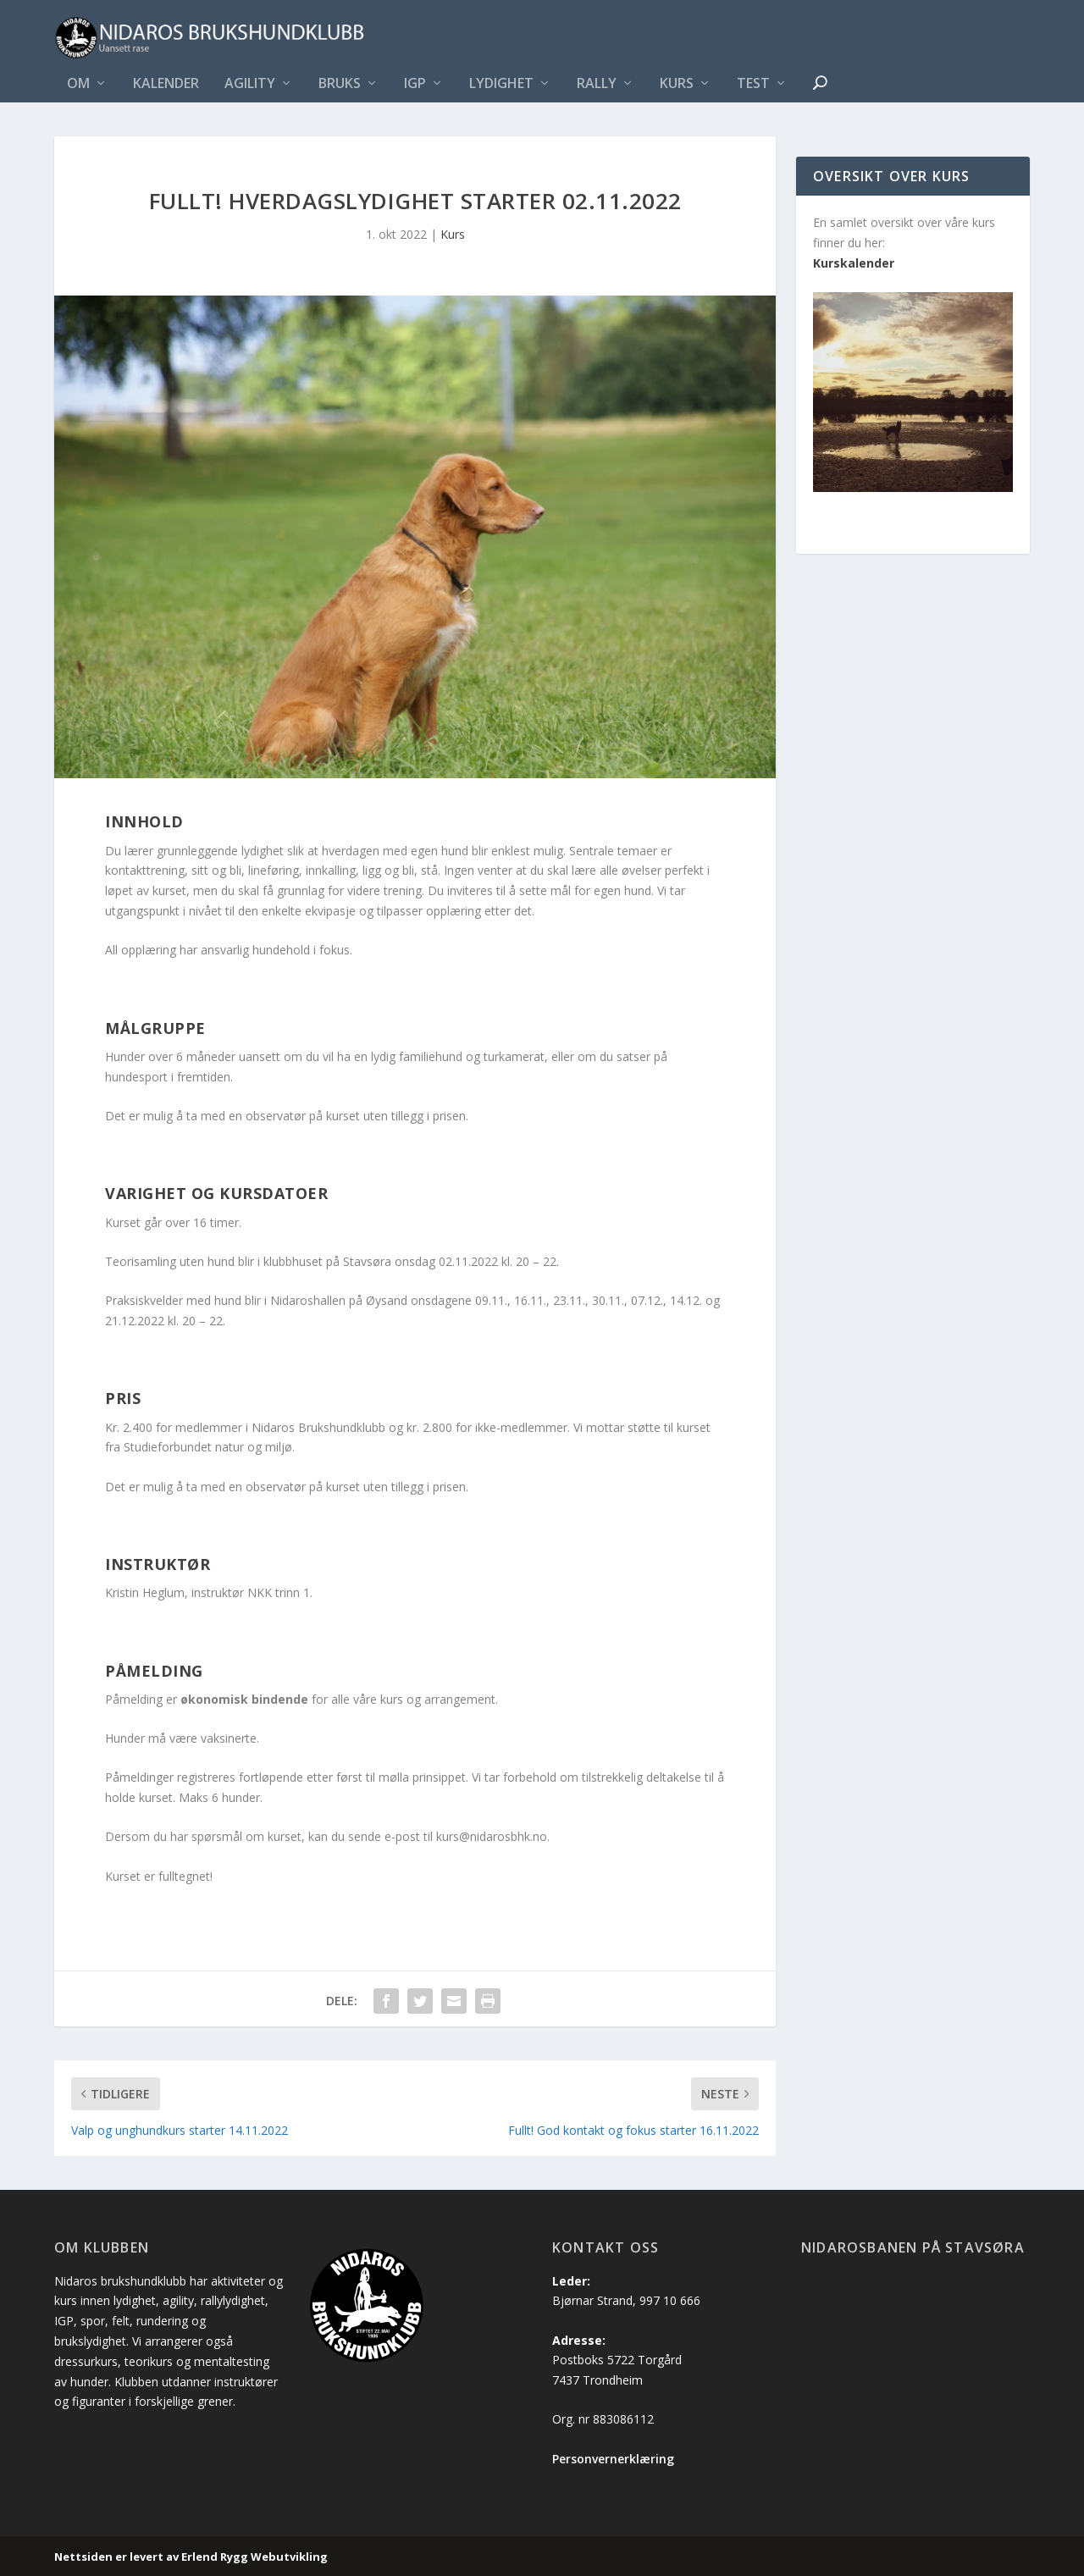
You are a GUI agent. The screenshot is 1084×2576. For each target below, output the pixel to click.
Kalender (166, 84)
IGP (415, 84)
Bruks (339, 84)
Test (753, 84)
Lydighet (501, 84)
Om (78, 84)
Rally (597, 84)
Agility (249, 84)
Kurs (677, 84)
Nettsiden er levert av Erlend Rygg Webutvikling (191, 2556)
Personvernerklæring (613, 2459)
